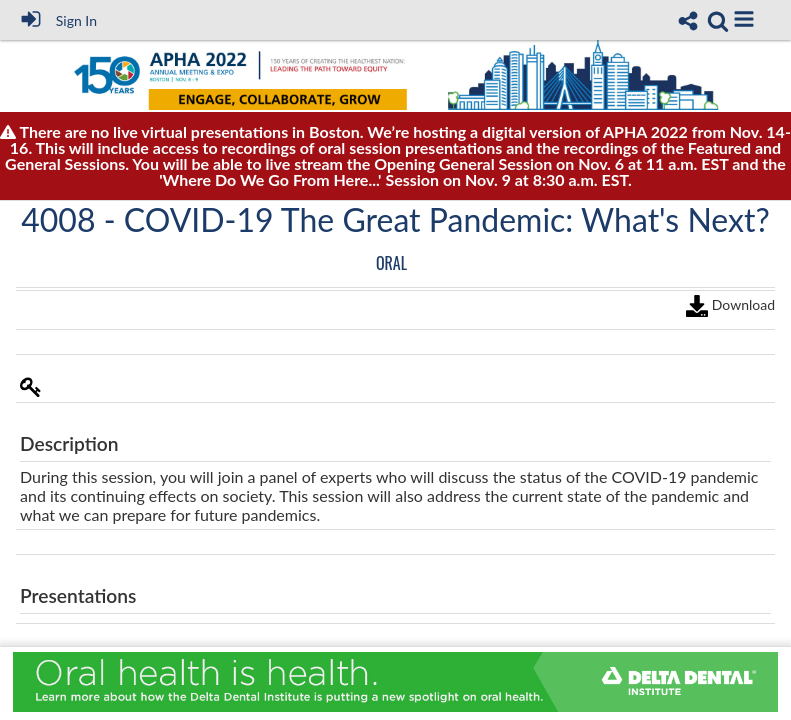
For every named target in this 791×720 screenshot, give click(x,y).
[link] (718, 21)
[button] (744, 19)
